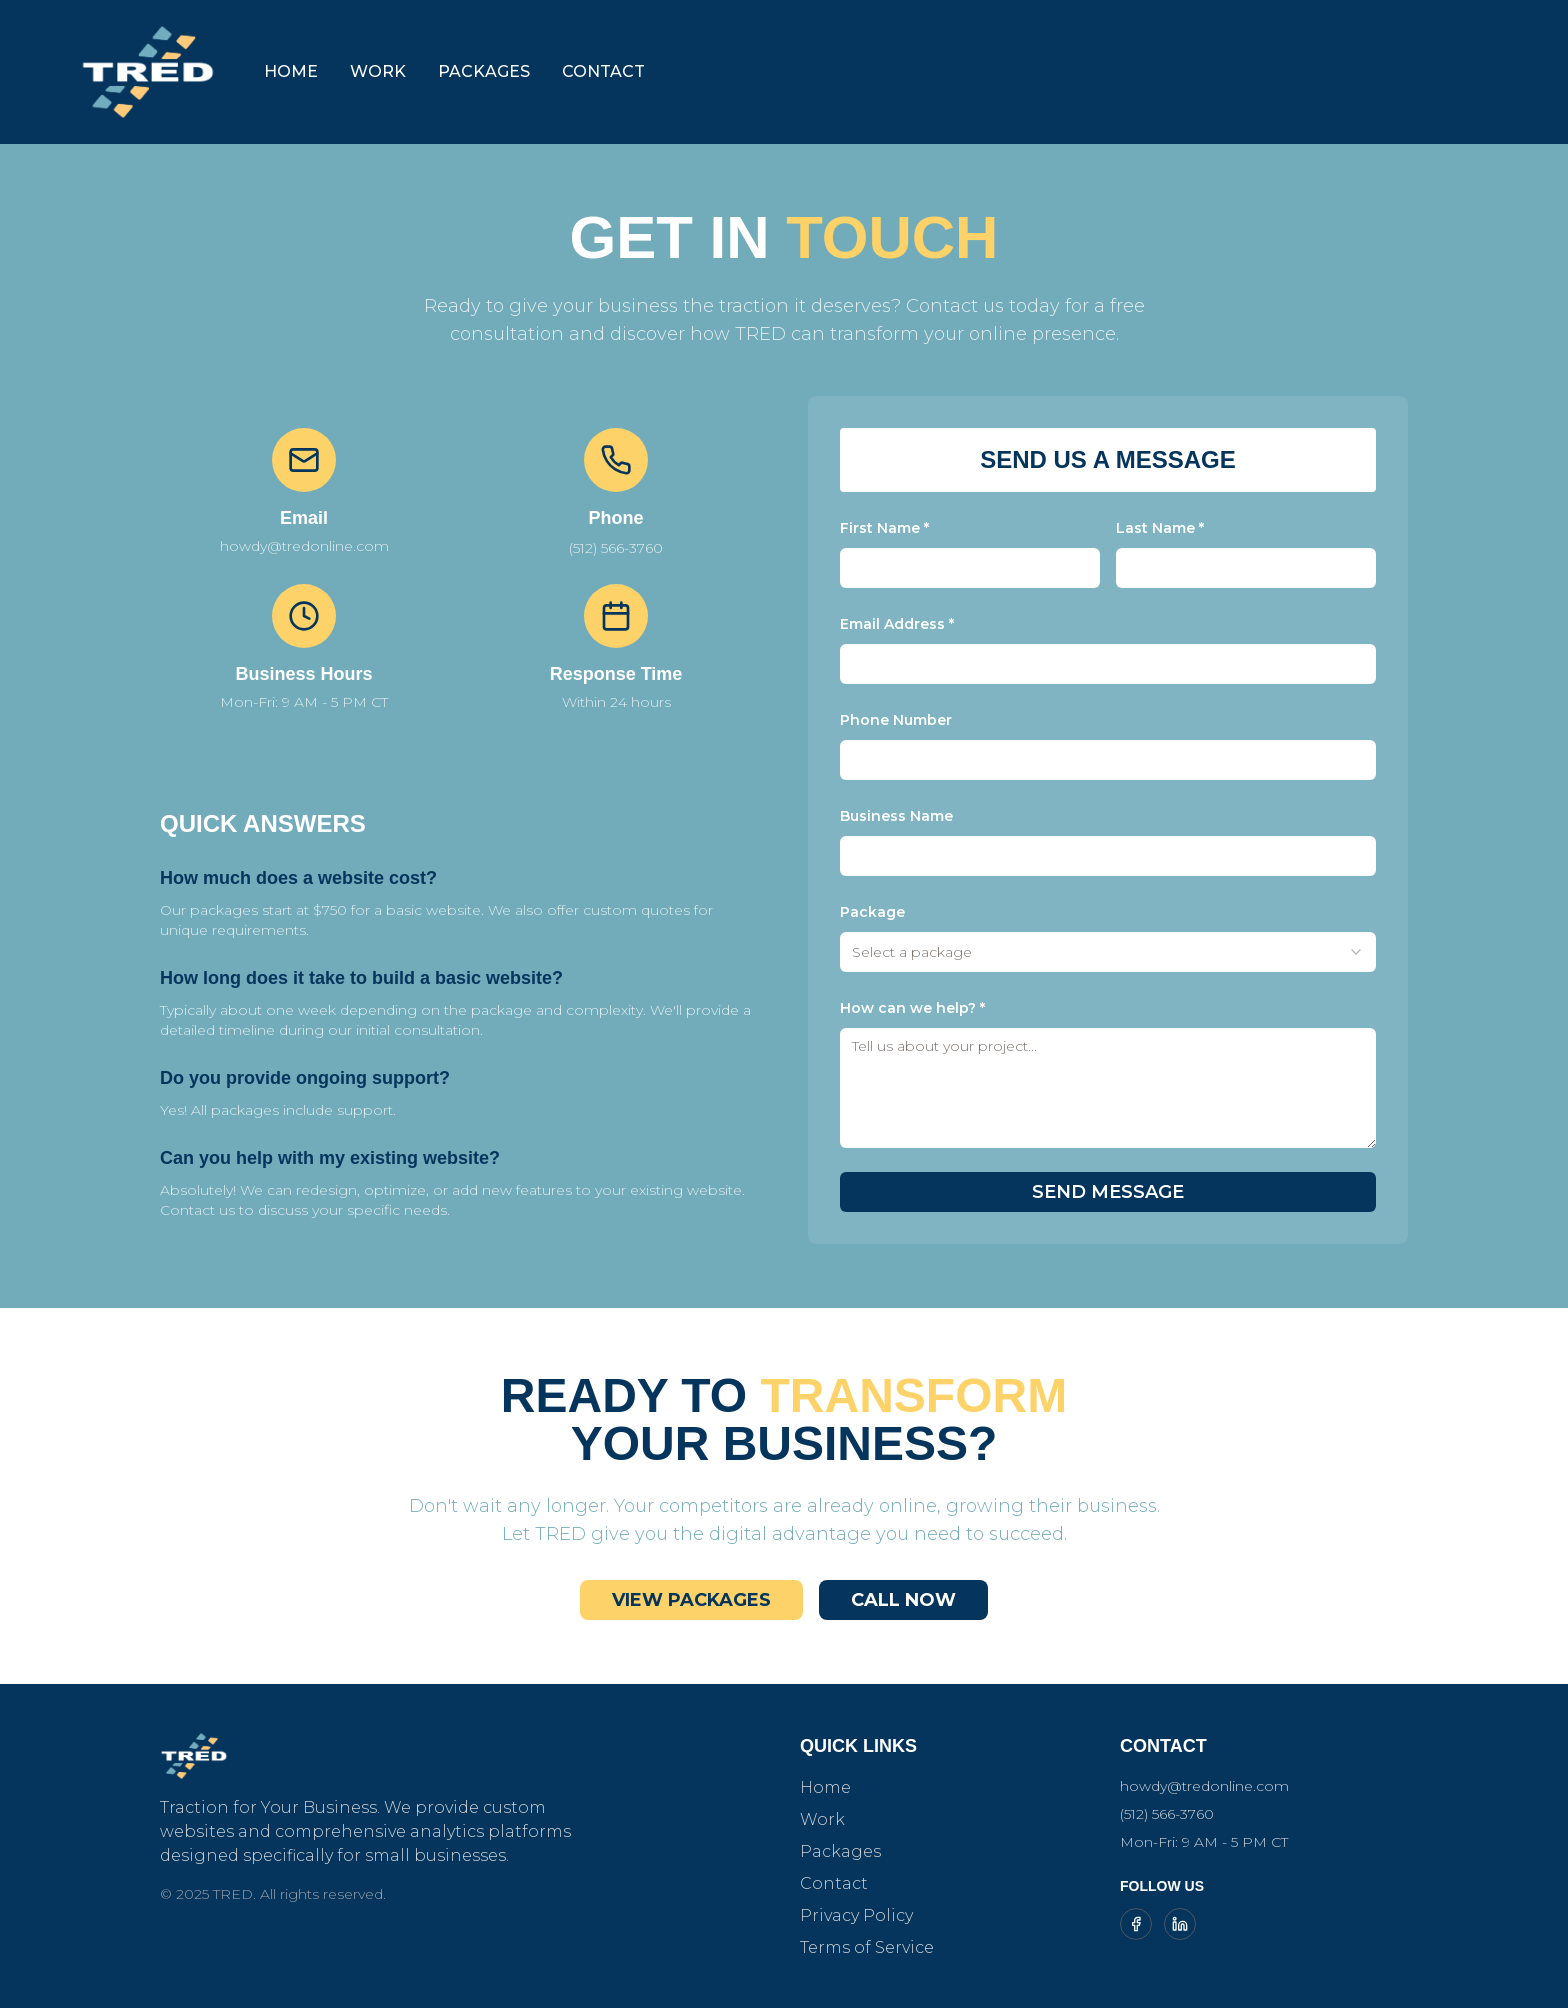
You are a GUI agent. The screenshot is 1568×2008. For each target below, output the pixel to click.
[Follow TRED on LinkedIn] (1180, 1924)
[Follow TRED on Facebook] (1136, 1924)
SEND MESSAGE (1108, 1192)
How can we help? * (912, 1008)
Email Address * (897, 624)
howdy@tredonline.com (1204, 1786)
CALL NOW (903, 1600)
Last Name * (1160, 528)
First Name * (884, 528)
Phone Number (896, 720)
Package (872, 912)
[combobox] (1108, 952)
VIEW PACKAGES (691, 1600)
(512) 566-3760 (616, 548)
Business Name (896, 816)
